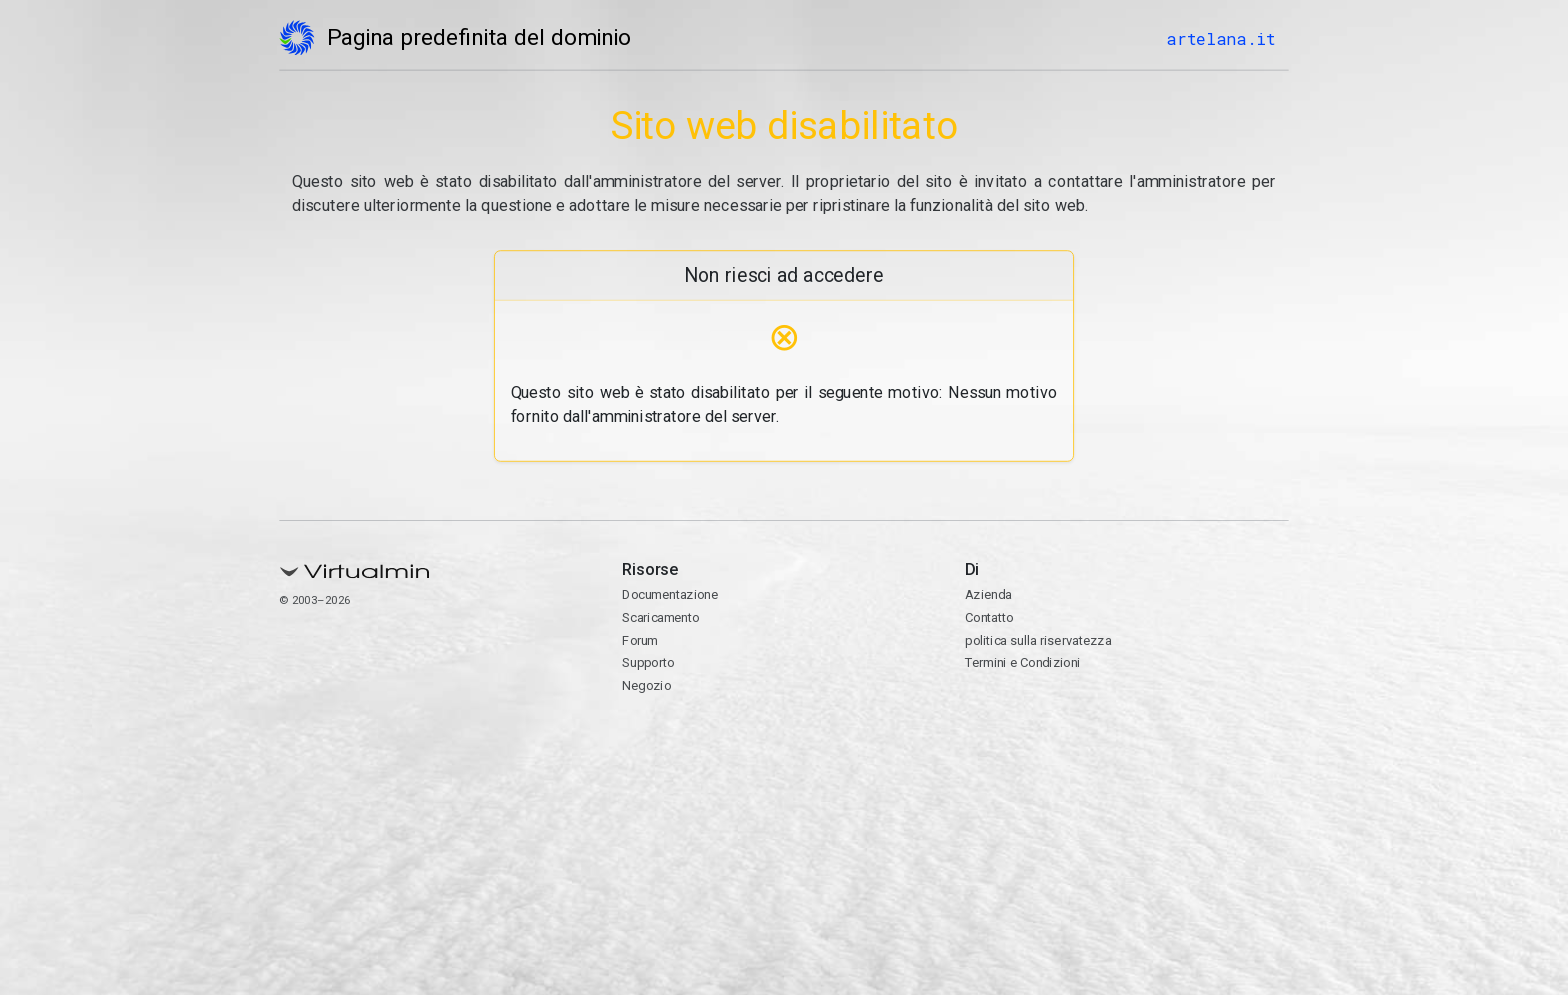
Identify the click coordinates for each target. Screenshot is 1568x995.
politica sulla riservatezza (1038, 640)
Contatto (989, 617)
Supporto (648, 662)
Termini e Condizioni (1022, 662)
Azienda (988, 594)
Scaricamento (660, 617)
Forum (640, 640)
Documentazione (670, 594)
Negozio (646, 685)
